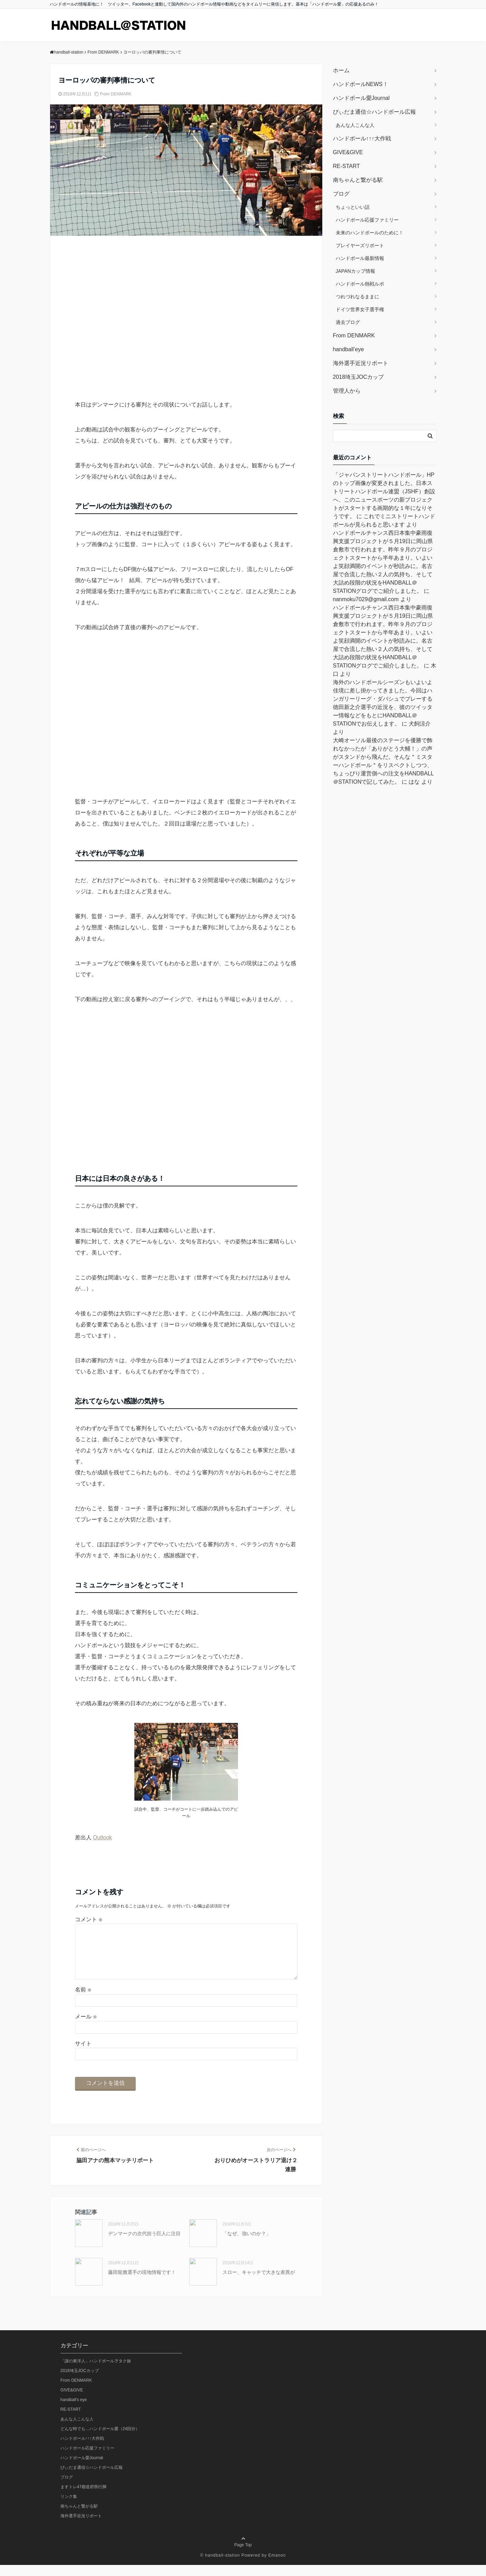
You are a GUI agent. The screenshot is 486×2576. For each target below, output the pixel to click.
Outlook (102, 1837)
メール (86, 2028)
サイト (83, 2054)
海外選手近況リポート (360, 363)
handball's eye (73, 2410)
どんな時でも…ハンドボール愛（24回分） (100, 2439)
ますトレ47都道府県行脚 (83, 2497)
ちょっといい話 (353, 207)
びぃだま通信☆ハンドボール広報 (374, 112)
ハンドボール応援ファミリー (367, 220)
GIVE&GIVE (348, 152)
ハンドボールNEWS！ (360, 84)
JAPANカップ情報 (355, 271)
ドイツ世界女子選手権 (360, 309)
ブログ (341, 194)
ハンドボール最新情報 (360, 258)
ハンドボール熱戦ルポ (360, 284)
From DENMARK (115, 94)
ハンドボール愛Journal (361, 98)
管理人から (347, 391)
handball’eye (348, 349)
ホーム (341, 70)
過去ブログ (348, 322)
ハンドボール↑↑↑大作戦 (362, 138)
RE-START (346, 166)
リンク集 (68, 2507)
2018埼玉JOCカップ (358, 377)
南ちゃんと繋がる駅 (358, 180)
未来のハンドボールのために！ (369, 232)
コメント (89, 1919)
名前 (83, 2001)
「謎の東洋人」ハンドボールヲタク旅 (95, 2372)
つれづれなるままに (357, 296)
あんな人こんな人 (355, 125)
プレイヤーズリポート (360, 245)
